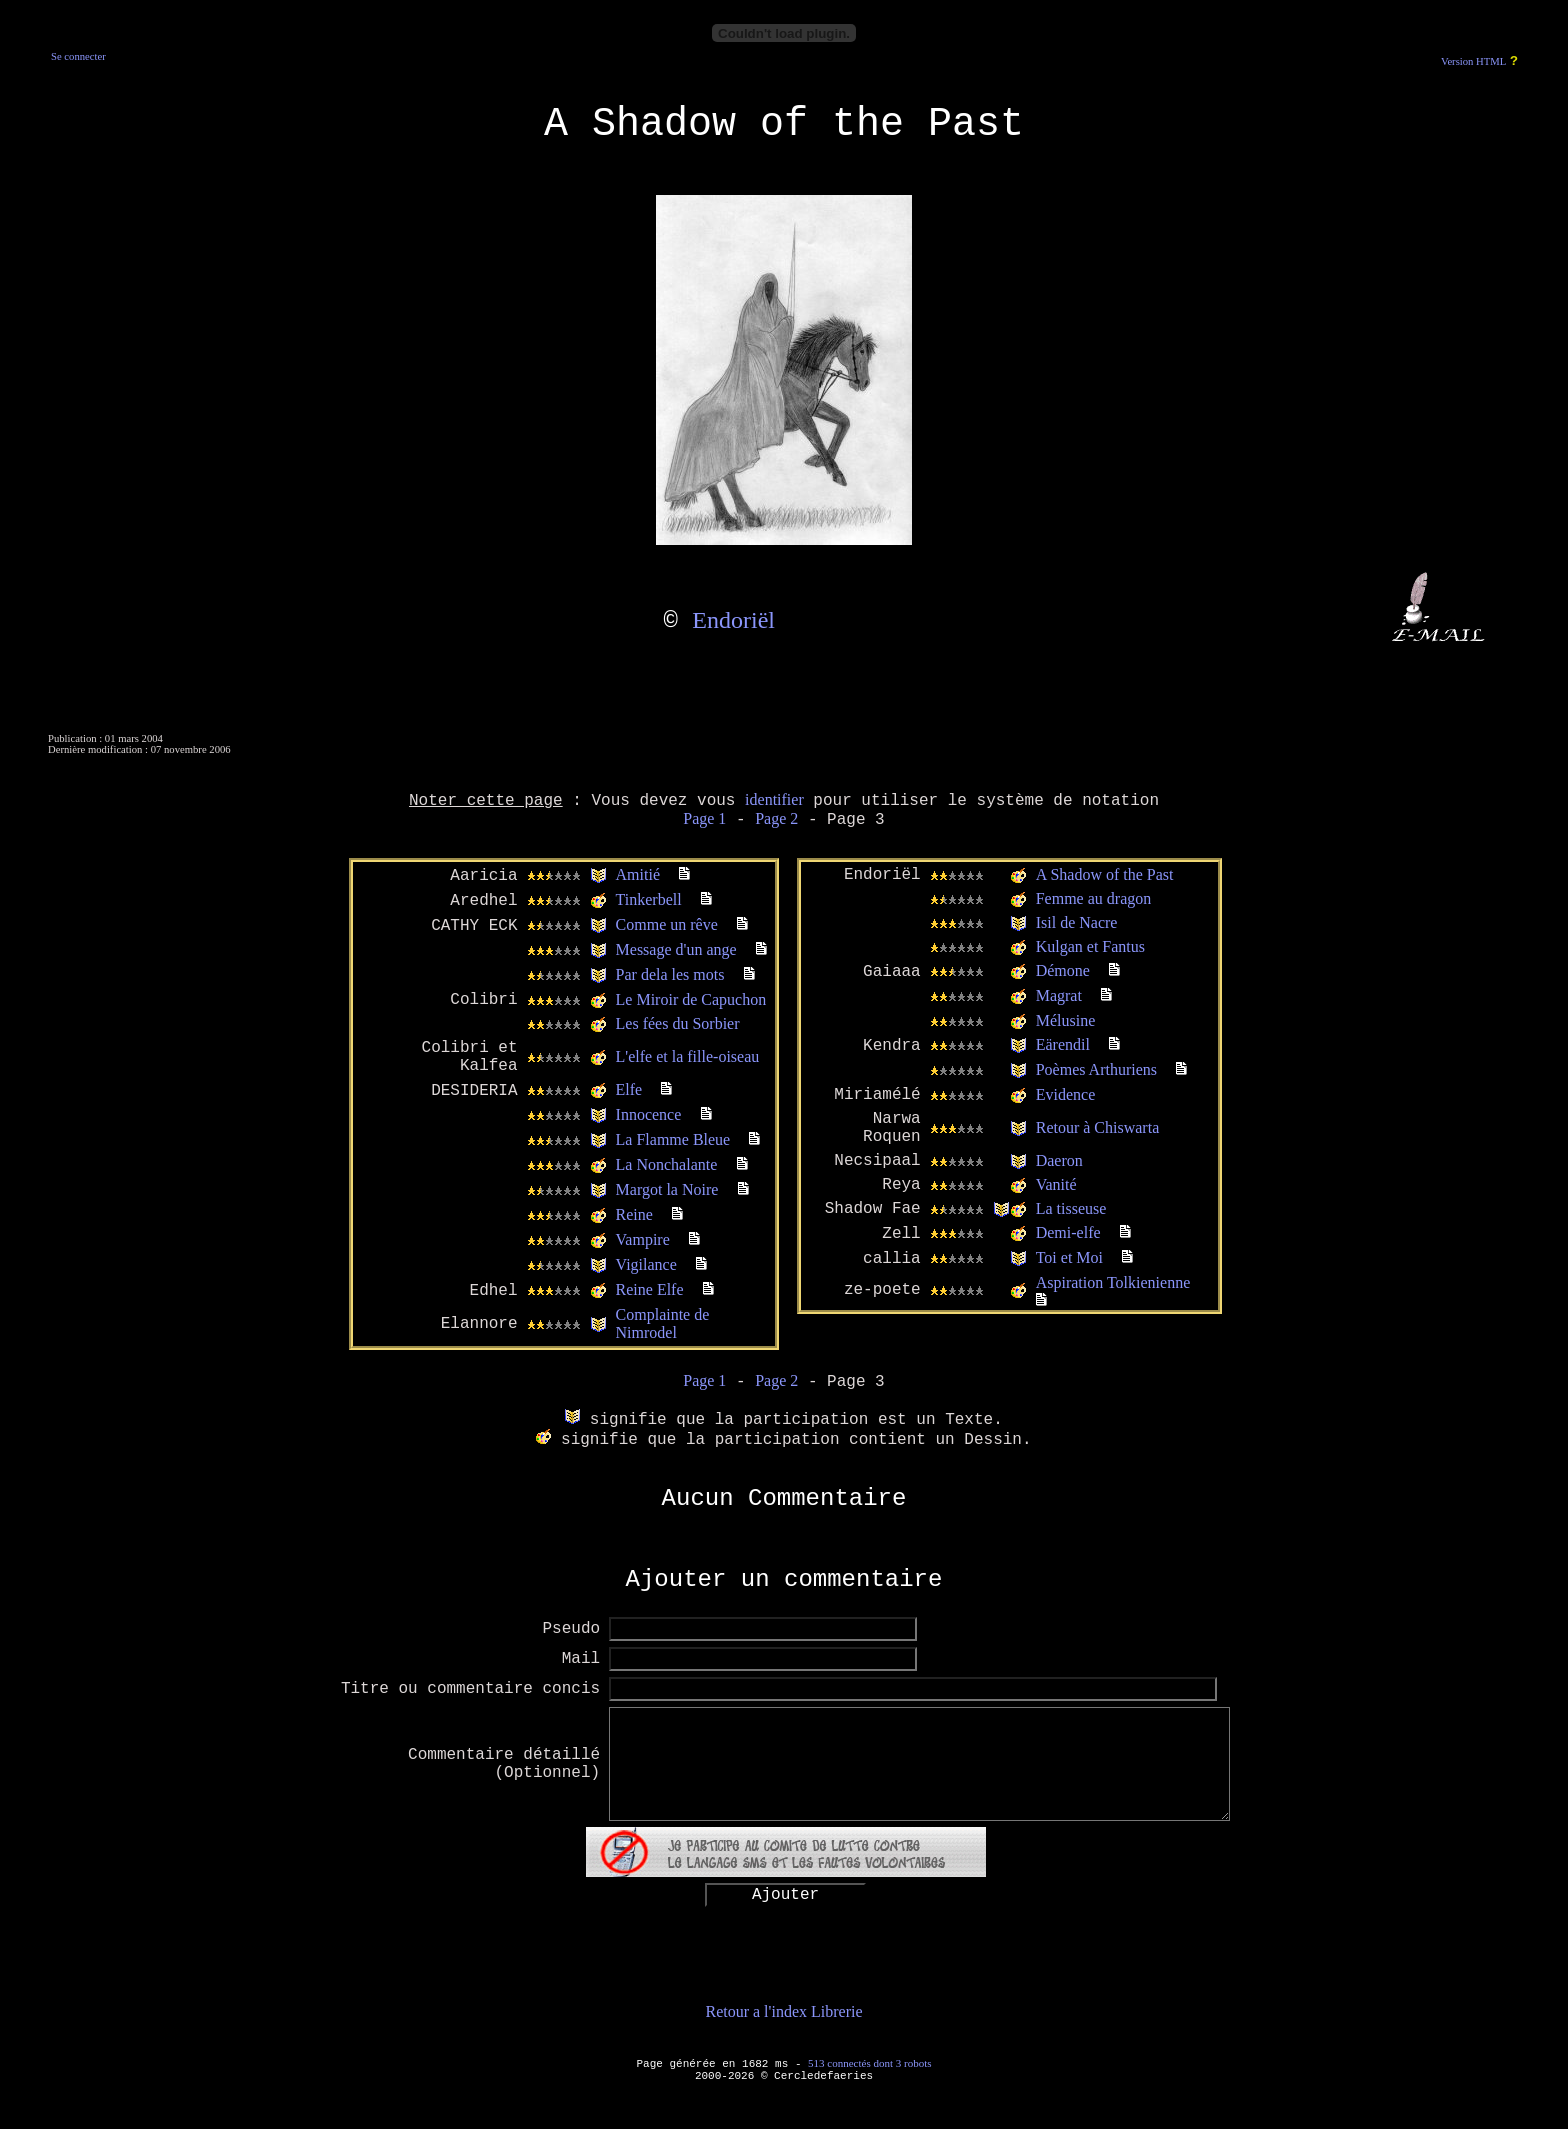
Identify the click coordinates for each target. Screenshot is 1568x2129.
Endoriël (733, 620)
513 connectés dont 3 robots (869, 2063)
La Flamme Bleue (673, 1139)
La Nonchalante (667, 1164)
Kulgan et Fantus (1090, 946)
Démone (1063, 970)
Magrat (1059, 995)
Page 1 (704, 818)
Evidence (1066, 1094)
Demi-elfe (1068, 1232)
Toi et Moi (1069, 1257)
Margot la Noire (667, 1189)
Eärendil (1063, 1044)
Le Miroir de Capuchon (691, 999)
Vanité (1056, 1184)
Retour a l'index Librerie (783, 2011)
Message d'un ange (676, 949)
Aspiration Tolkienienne (1113, 1282)
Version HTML (1473, 61)
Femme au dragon (1094, 898)
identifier (774, 799)
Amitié (638, 874)
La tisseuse (1071, 1208)
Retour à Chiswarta (1098, 1127)
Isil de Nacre (1077, 922)
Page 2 (776, 818)
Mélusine (1066, 1020)
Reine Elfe (650, 1289)
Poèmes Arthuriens (1096, 1069)
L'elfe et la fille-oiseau (688, 1056)
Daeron (1059, 1160)
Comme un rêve (667, 924)
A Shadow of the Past (1105, 874)
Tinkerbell (649, 899)
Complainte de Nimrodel (663, 1323)
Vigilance (646, 1264)
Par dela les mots (670, 974)
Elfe (629, 1089)
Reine (634, 1214)
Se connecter (78, 56)
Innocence (649, 1114)
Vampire (643, 1239)
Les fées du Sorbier (678, 1023)
